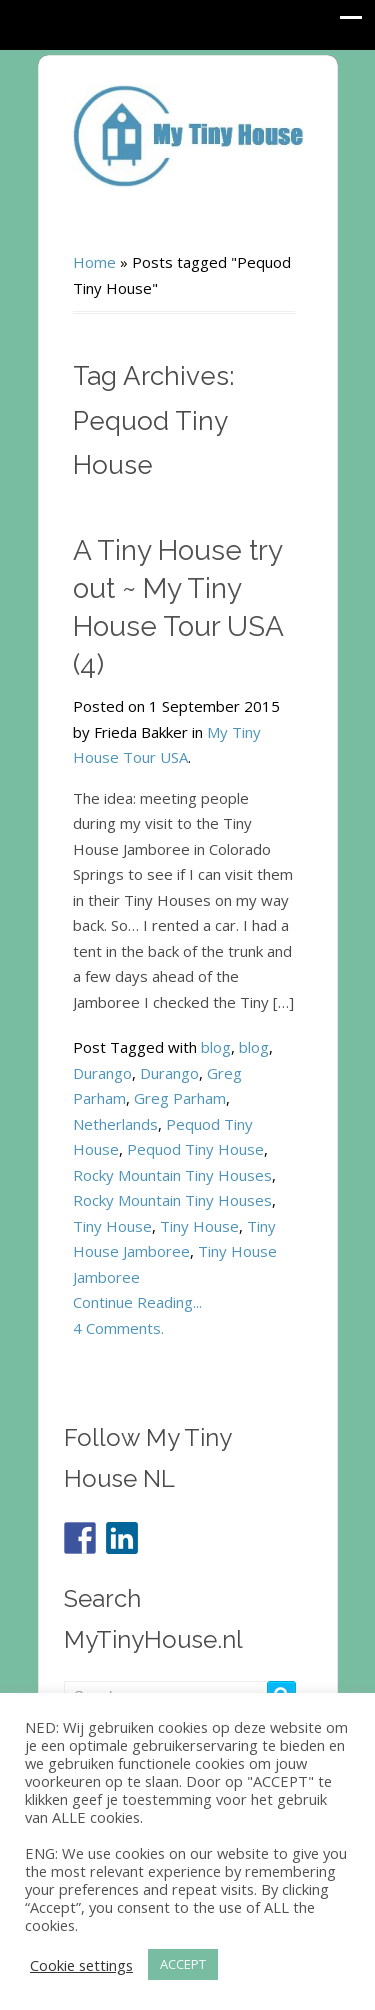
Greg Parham (180, 1098)
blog (216, 1047)
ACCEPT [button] (183, 1964)
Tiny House (112, 1226)
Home (94, 262)
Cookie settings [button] (81, 1965)
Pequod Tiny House (195, 1149)
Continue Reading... (137, 1302)
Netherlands (115, 1124)
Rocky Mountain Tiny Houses (172, 1175)
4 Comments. (118, 1328)
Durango (102, 1073)
